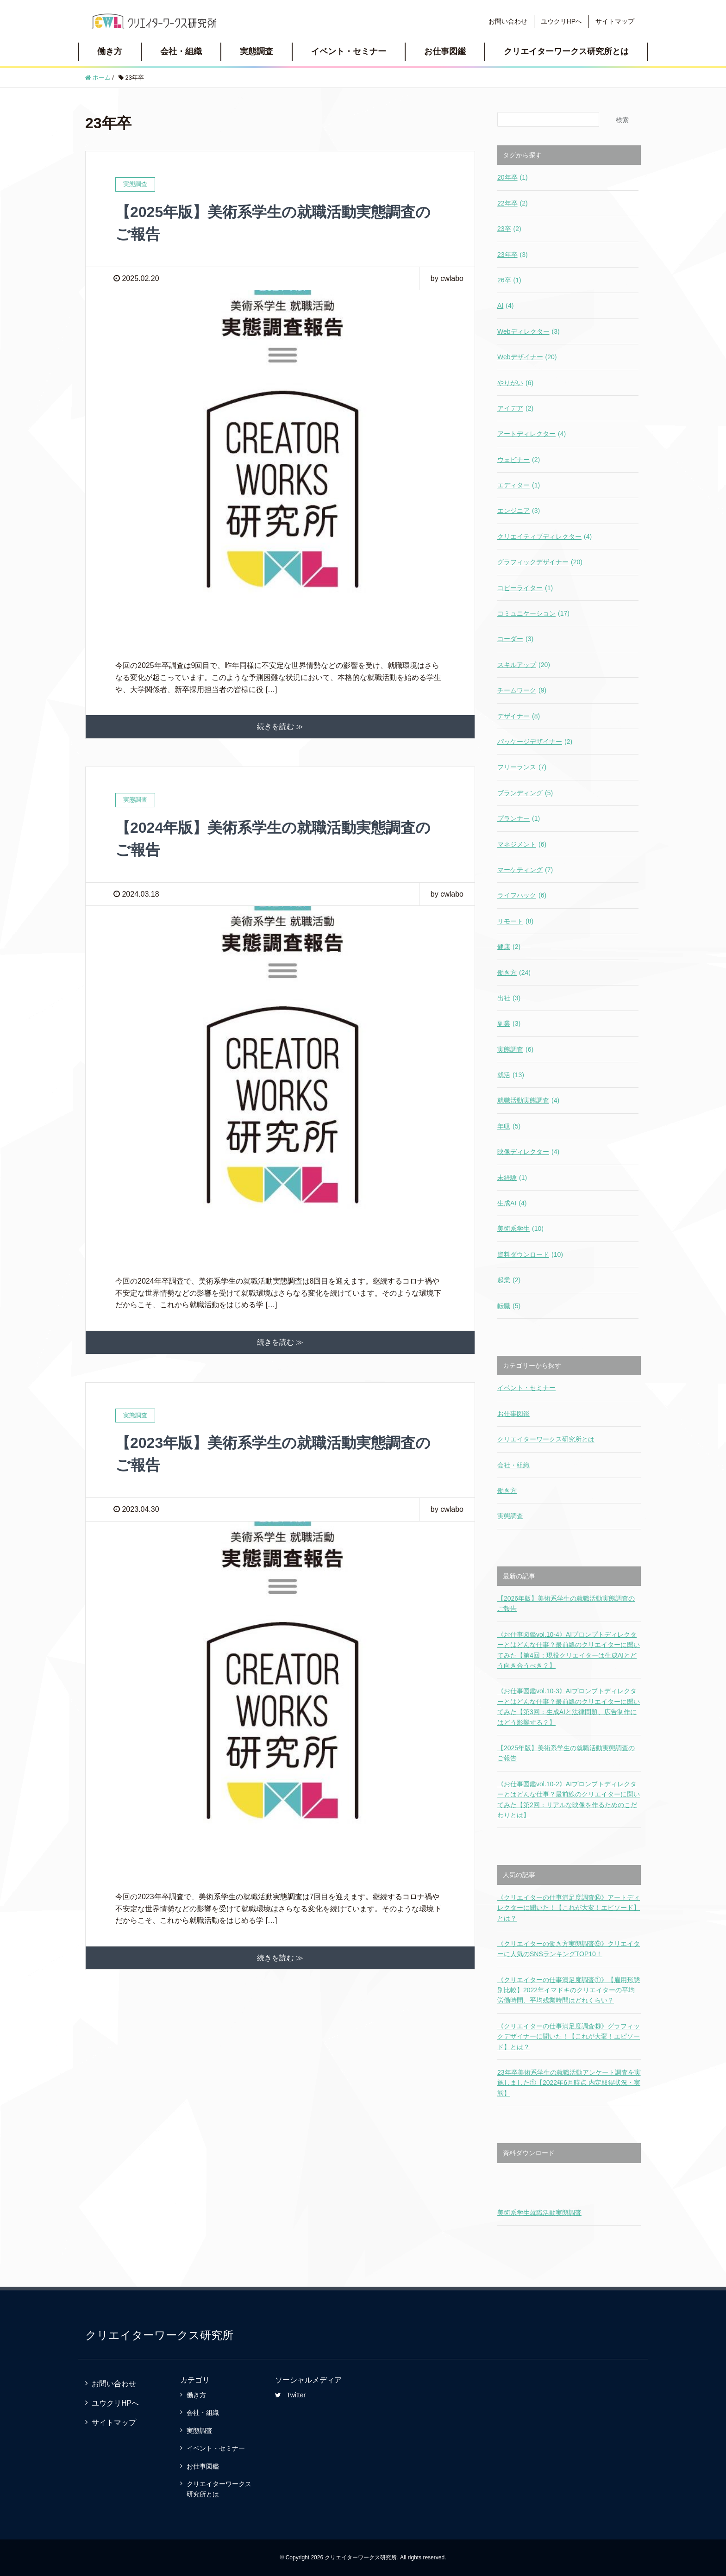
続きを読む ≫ (280, 726)
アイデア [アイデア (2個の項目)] (515, 408)
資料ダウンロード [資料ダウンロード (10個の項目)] (530, 1254)
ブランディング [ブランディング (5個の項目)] (525, 793)
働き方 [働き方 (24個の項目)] (514, 972)
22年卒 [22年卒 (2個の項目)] (512, 203)
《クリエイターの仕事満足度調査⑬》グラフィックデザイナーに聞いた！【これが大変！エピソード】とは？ (568, 2036)
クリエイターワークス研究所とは (566, 51)
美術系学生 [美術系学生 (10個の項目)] (520, 1228)
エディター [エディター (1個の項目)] (518, 485)
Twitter (290, 2395)
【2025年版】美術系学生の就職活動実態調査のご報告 (566, 1753)
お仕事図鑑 (445, 51)
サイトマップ (614, 21)
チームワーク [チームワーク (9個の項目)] (521, 690)
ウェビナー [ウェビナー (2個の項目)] (518, 460)
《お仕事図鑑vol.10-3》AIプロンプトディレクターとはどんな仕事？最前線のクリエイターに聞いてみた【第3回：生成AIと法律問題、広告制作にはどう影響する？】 (568, 1706)
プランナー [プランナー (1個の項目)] (518, 818)
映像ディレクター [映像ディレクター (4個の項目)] (528, 1152)
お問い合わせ (507, 21)
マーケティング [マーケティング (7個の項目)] (525, 870)
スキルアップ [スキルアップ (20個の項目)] (523, 665)
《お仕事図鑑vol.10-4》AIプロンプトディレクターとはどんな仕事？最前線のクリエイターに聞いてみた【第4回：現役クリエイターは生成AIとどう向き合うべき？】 (568, 1650)
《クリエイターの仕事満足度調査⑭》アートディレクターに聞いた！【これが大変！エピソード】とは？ (568, 1908)
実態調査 (256, 51)
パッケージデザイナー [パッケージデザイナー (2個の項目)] (534, 741)
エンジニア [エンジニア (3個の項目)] (518, 510)
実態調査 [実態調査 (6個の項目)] (515, 1049)
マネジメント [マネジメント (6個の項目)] (521, 844)
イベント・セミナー (348, 51)
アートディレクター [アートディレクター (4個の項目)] (531, 434)
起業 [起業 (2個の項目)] (508, 1280)
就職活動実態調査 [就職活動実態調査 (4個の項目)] (528, 1100)
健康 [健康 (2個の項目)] (508, 947)
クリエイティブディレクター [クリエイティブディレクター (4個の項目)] (544, 536)
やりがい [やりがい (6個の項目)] (515, 383)
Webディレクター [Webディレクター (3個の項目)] (528, 331)
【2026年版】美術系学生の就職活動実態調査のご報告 (566, 1603)
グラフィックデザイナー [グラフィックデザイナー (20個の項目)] (539, 562)
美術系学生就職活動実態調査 (539, 2212)
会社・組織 (181, 51)
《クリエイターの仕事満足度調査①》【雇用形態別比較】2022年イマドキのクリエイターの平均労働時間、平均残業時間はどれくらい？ (568, 1990)
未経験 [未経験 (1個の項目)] (512, 1178)
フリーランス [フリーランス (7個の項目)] (521, 767)
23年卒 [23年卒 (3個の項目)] (512, 254)
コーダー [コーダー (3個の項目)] (515, 639)
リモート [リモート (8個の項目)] (515, 921)
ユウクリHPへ (561, 21)
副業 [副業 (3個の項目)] (508, 1023)
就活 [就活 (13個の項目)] (510, 1075)
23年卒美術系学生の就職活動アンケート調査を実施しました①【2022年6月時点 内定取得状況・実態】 (569, 2083)
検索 (622, 120)
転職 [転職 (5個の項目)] (508, 1306)
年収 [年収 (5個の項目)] (508, 1126)
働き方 (109, 51)
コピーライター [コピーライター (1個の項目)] (525, 588)
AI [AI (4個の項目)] (505, 305)
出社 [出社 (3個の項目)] (508, 998)
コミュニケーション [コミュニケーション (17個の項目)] (533, 613)
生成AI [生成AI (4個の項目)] (511, 1203)
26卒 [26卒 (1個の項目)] (509, 280)
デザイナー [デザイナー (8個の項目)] (518, 716)
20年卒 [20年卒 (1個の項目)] (512, 177)
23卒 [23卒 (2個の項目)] (509, 229)
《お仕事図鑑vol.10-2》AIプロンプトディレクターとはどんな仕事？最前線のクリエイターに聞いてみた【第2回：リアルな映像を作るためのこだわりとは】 (568, 1799)
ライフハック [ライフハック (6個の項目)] (521, 895)
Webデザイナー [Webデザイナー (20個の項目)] (527, 357)
